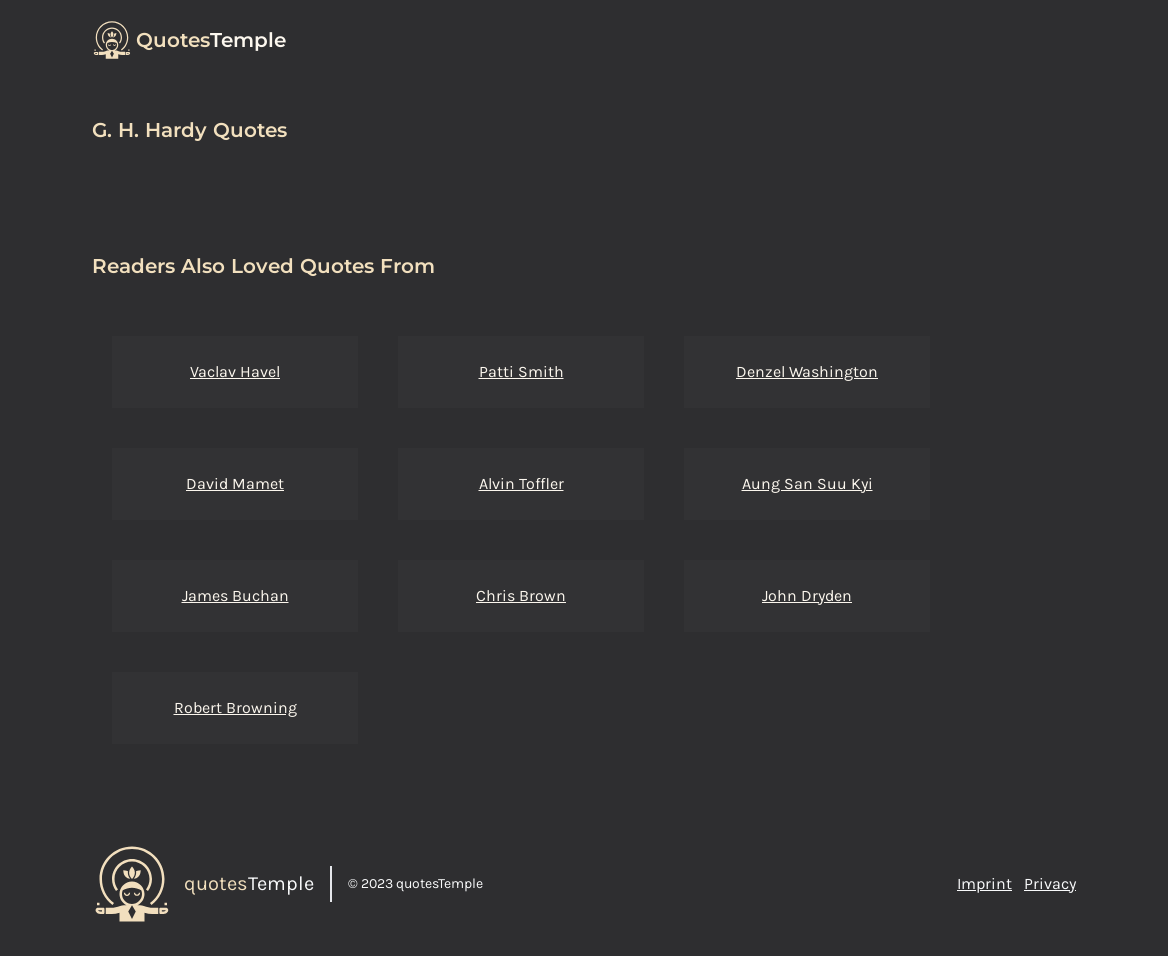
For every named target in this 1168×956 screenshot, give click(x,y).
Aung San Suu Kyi (807, 483)
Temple (211, 40)
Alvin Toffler (521, 483)
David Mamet (235, 483)
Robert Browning (235, 707)
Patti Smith (521, 371)
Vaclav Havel (235, 371)
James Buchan (235, 595)
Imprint (984, 883)
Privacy (1050, 883)
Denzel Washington (807, 371)
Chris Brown (521, 595)
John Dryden (807, 595)
